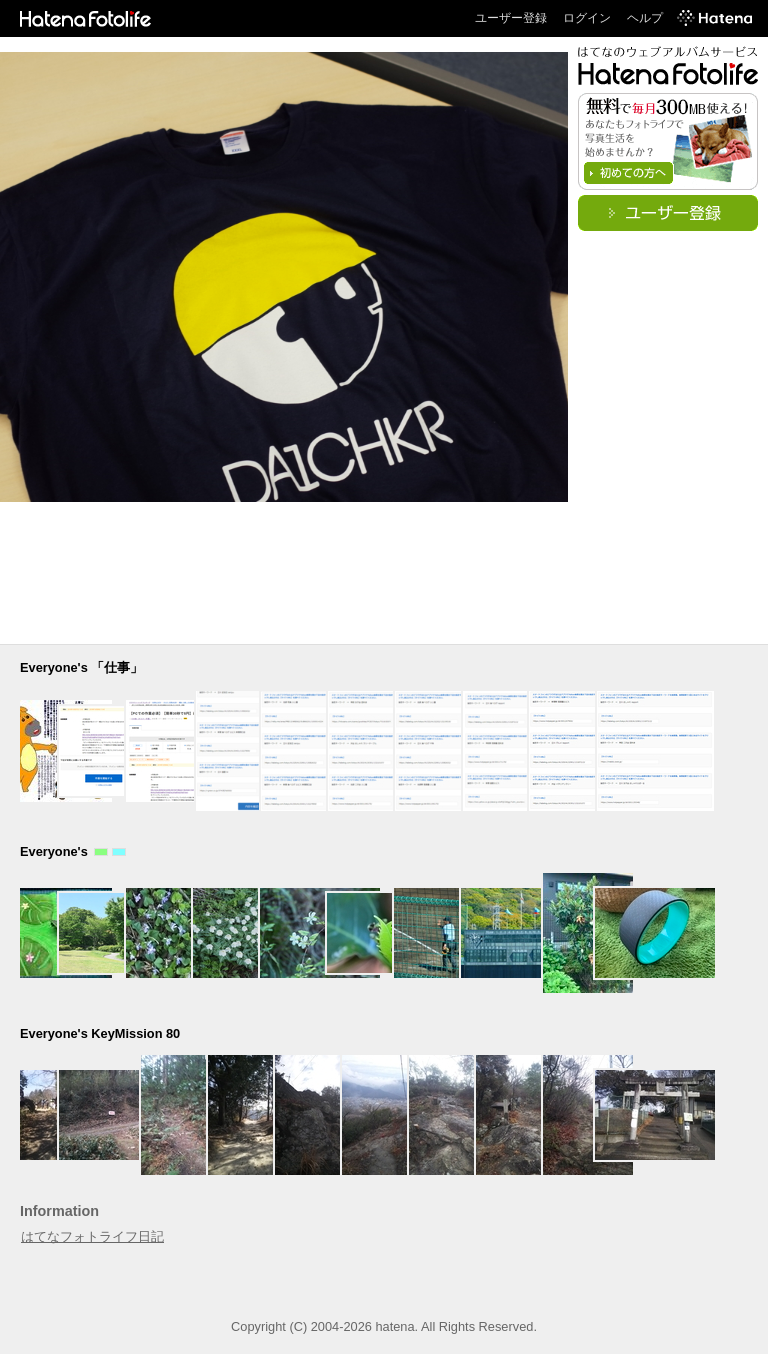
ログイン (587, 18)
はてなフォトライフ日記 (92, 1236)
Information (59, 1211)
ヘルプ (645, 18)
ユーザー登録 (511, 18)
